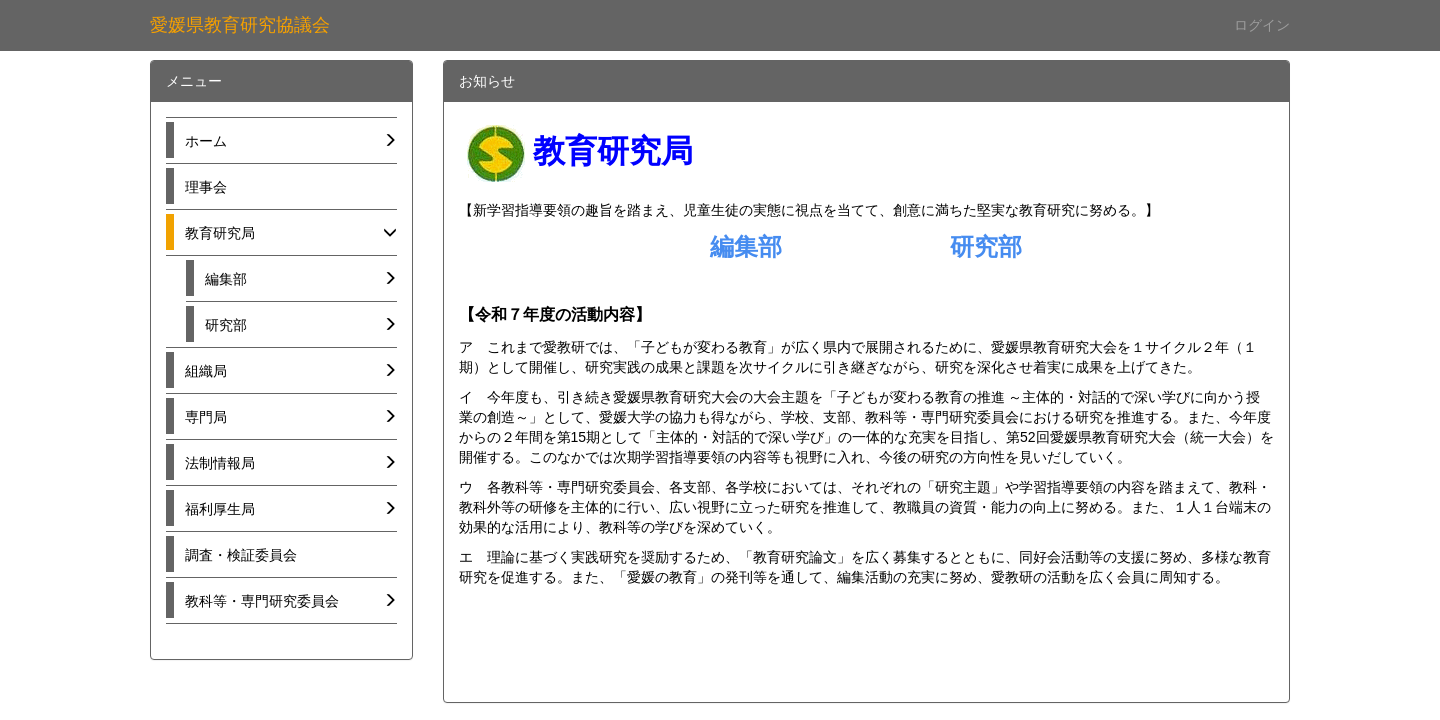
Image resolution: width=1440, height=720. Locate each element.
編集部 (746, 246)
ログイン (1262, 25)
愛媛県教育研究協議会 (240, 25)
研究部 (986, 246)
